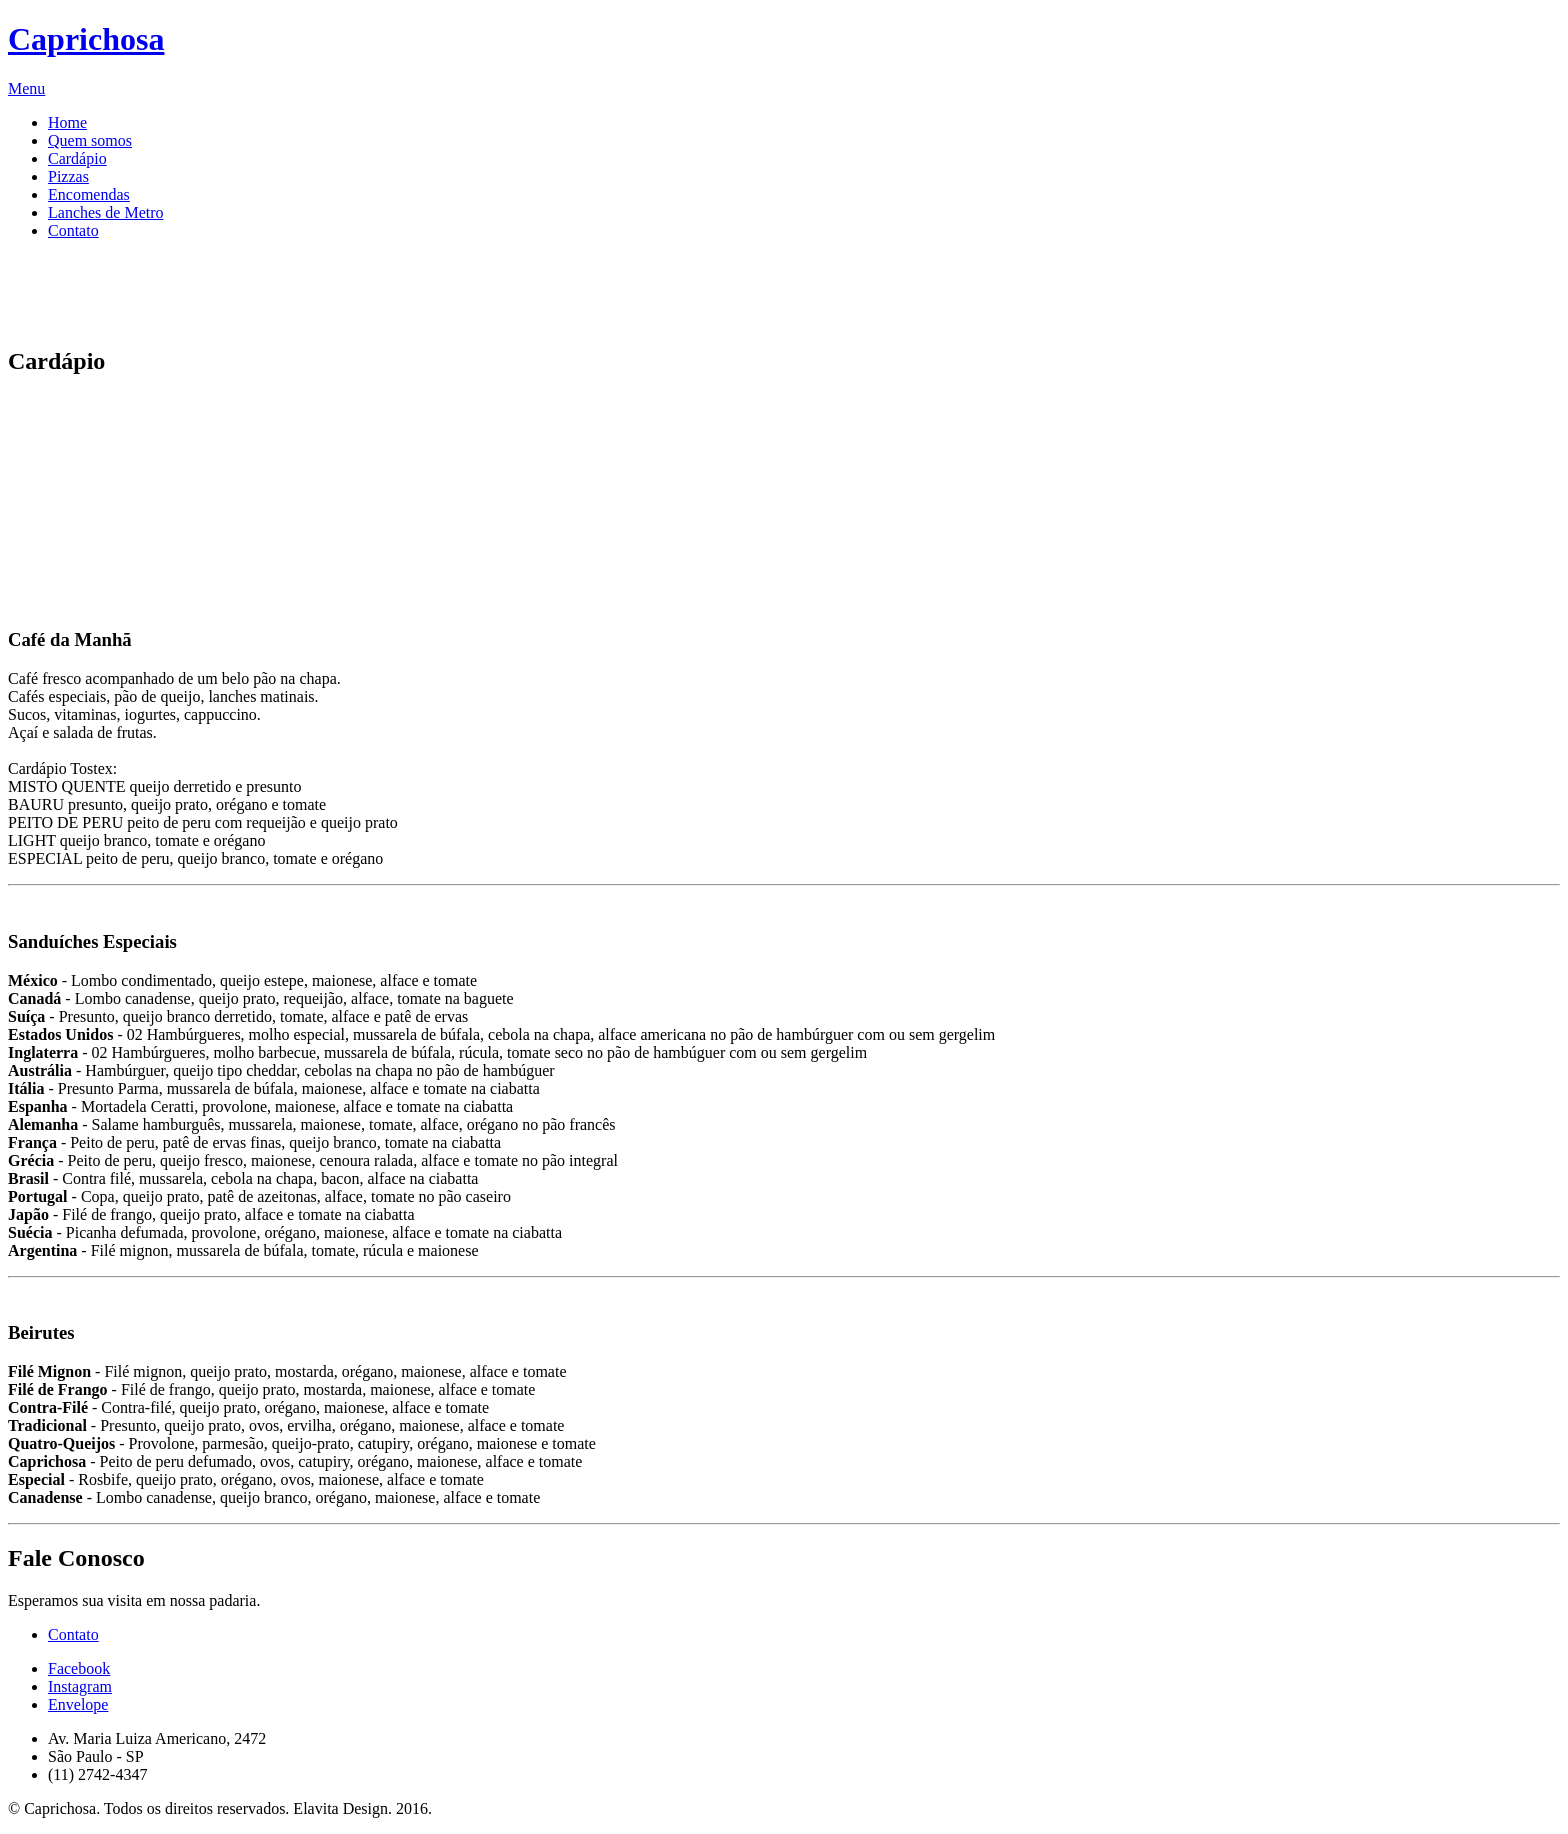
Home (67, 122)
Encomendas (89, 194)
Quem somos (90, 140)
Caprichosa (86, 39)
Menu (26, 88)
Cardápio (77, 158)
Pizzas (68, 176)
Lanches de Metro (106, 212)
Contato (73, 230)
